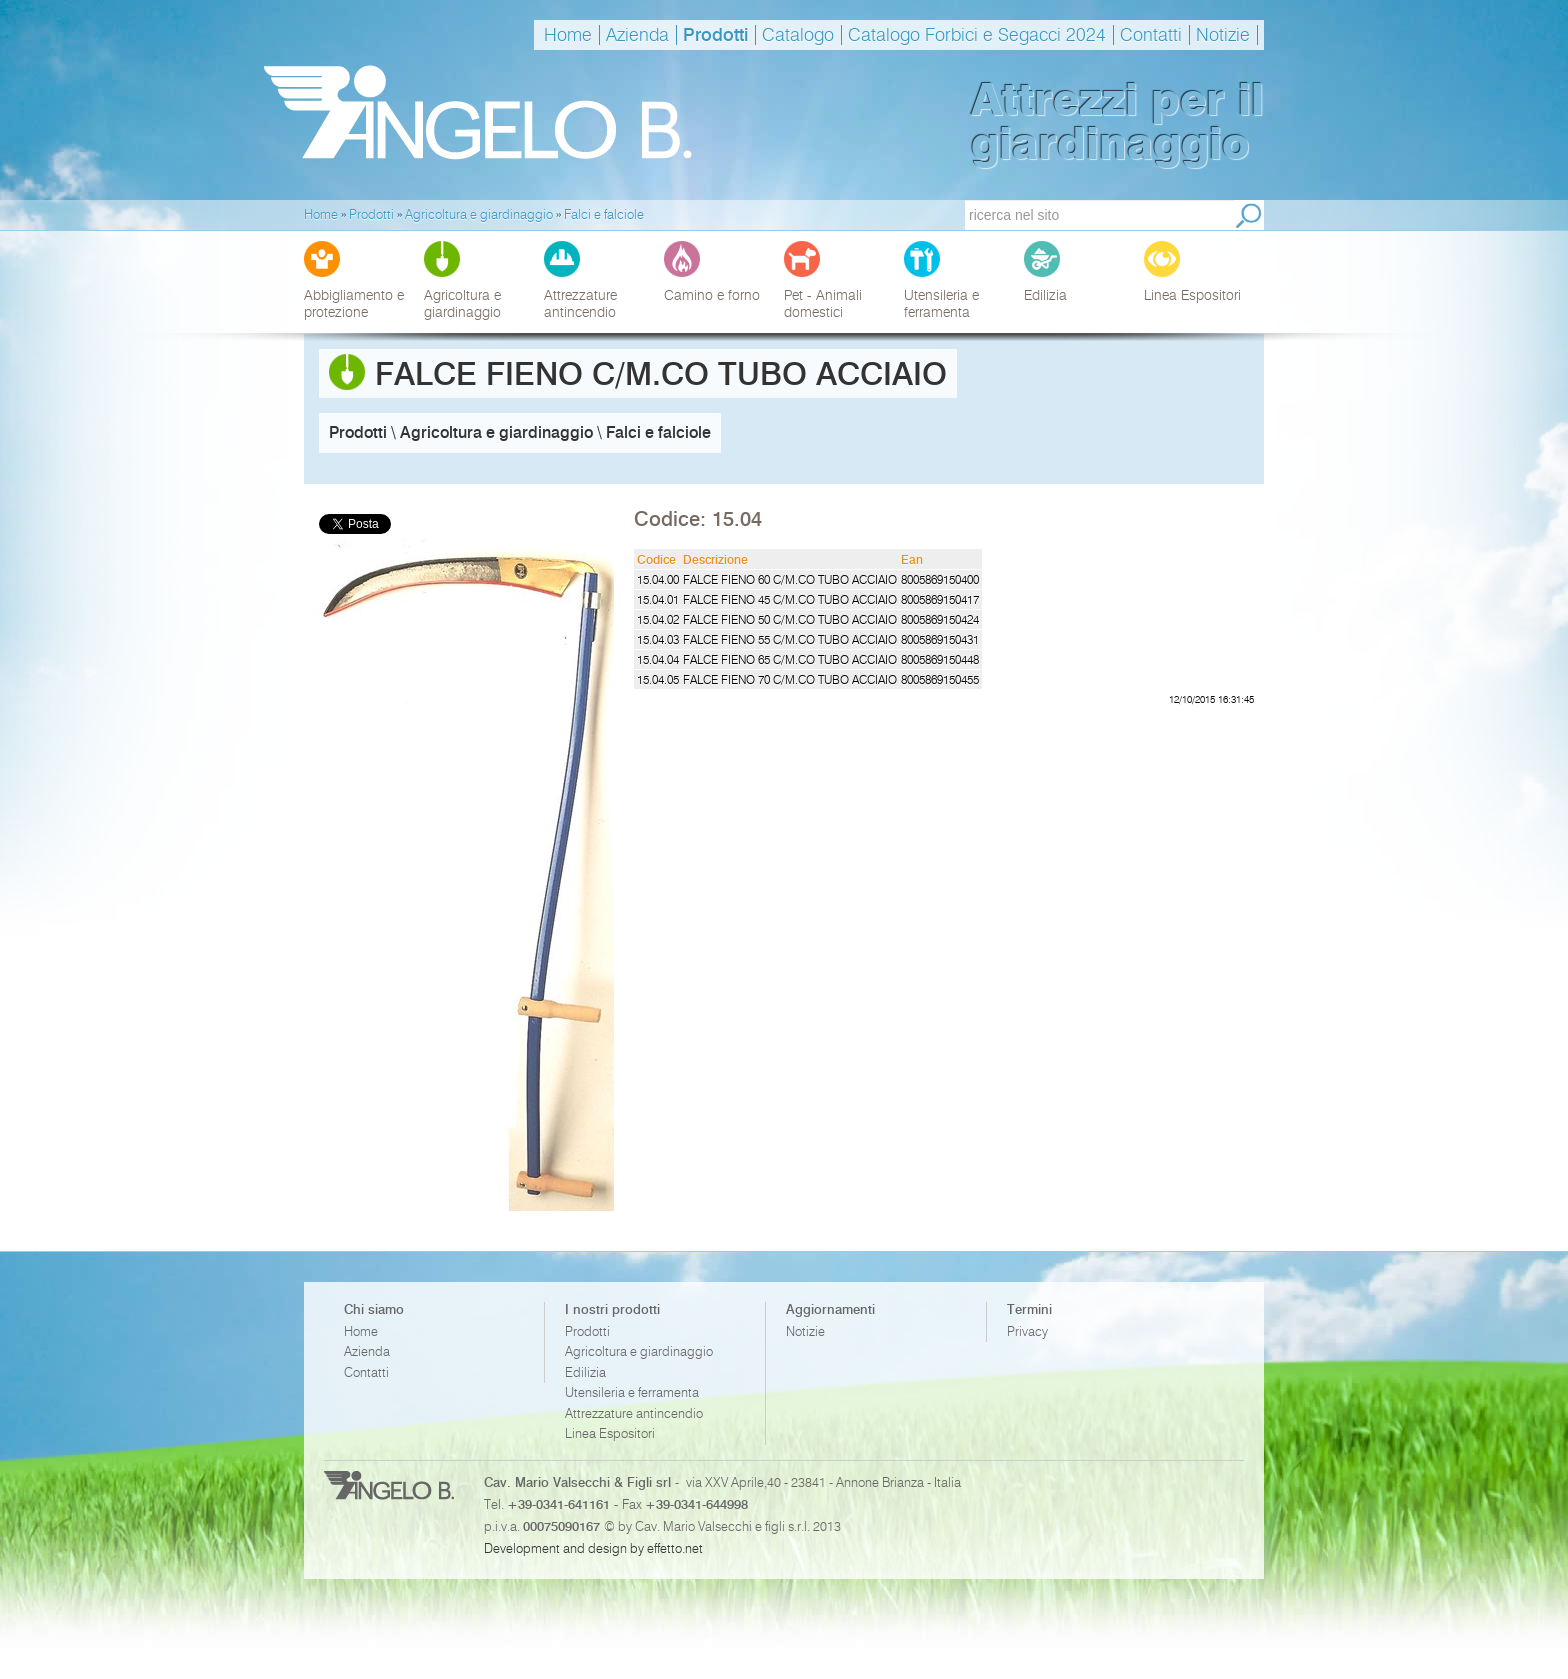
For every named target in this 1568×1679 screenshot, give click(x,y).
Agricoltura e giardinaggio (639, 1351)
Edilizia (585, 1372)
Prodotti (715, 35)
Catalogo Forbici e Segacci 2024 (977, 35)
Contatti (1151, 35)
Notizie (1223, 35)
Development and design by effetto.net (593, 1548)
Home (568, 35)
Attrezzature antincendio (634, 1413)
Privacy (1027, 1331)
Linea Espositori (610, 1433)
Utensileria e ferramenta (632, 1392)
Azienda (637, 35)
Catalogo (798, 35)
